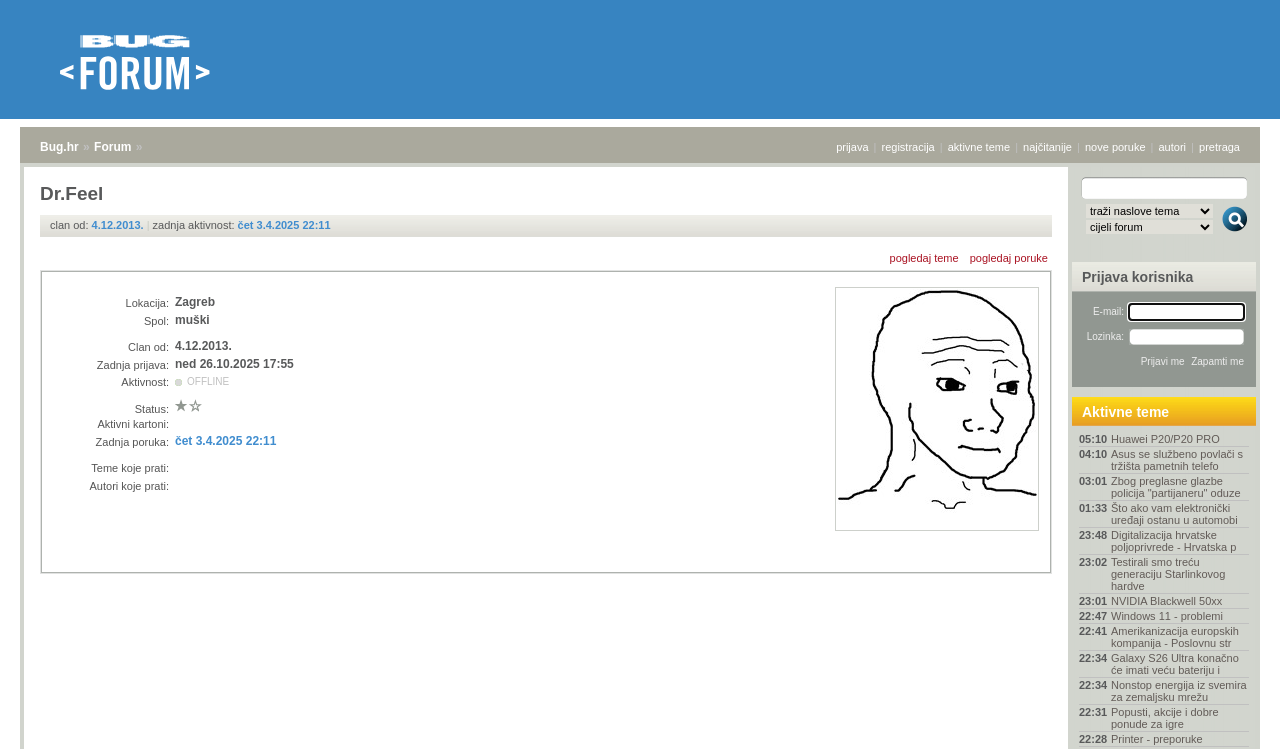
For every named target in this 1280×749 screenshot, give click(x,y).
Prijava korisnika (1137, 277)
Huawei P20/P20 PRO (1165, 439)
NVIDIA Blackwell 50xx (1166, 601)
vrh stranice (1225, 720)
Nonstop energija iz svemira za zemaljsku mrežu (1179, 691)
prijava (852, 147)
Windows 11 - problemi (1167, 616)
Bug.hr (59, 147)
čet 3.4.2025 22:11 (284, 225)
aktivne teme (979, 147)
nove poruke (1115, 147)
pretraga (1219, 147)
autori (1173, 147)
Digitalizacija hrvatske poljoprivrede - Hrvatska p (1173, 541)
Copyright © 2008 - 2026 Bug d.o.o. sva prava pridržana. (640, 743)
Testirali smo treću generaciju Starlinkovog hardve (1168, 574)
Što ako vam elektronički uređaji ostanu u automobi (1174, 514)
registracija (908, 147)
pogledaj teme (924, 258)
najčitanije (1047, 147)
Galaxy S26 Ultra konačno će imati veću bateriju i (1175, 664)
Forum (112, 147)
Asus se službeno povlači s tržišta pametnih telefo (1177, 460)
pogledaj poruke (1009, 258)
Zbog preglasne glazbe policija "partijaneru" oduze (1176, 487)
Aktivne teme (1125, 412)
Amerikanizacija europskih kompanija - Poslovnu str (1175, 637)
